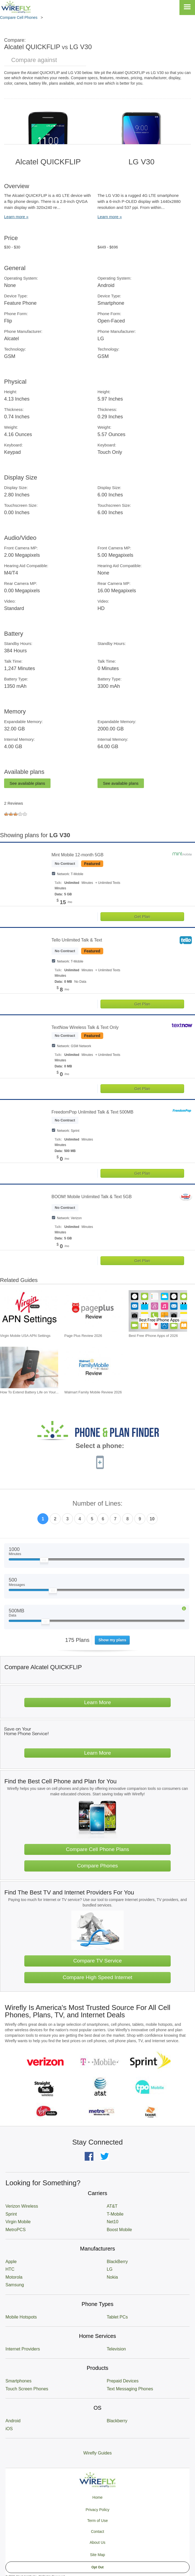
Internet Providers (22, 2349)
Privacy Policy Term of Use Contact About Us (97, 2526)
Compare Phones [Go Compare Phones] (97, 1866)
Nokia (112, 2277)
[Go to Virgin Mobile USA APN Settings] (29, 1310)
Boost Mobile (119, 2229)
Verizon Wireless (21, 2206)
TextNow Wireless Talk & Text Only (85, 1027)
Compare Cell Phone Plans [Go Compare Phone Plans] (97, 1849)
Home (97, 2497)
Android (12, 2420)
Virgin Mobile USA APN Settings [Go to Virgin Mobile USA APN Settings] (25, 1336)
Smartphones (18, 2381)
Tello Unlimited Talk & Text (77, 940)
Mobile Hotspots (21, 2317)
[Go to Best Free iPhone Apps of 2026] (158, 1310)
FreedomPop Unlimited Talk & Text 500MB (93, 1112)
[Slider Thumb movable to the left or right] (44, 1561)
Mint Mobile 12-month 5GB (78, 854)
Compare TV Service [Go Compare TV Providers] (97, 1961)
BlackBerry (117, 2261)
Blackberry (117, 2420)
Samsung (14, 2284)
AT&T (112, 2206)
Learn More (97, 1702)
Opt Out (97, 2567)
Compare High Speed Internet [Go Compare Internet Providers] (97, 1977)
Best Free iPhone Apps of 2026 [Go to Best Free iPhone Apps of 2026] (153, 1336)
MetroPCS (15, 2229)
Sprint (11, 2214)
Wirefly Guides (97, 2453)
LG (110, 2269)
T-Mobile (115, 2214)
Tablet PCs (117, 2317)
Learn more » (16, 216)
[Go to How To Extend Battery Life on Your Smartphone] (29, 1367)
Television (116, 2349)
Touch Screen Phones (26, 2388)
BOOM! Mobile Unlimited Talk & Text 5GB (92, 1196)
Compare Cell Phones (18, 17)
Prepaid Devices (123, 2381)
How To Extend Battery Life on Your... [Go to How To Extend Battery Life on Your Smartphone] (29, 1392)
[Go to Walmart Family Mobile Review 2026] (93, 1367)
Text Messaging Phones (130, 2388)
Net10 (113, 2221)
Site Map (97, 2555)
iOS (9, 2428)
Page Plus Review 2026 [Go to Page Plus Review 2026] (83, 1336)
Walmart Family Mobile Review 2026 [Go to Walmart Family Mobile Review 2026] (93, 1392)
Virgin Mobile (18, 2221)
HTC (9, 2269)
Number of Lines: (98, 1503)
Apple (11, 2261)
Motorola (13, 2277)
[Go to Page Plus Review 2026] (93, 1310)
